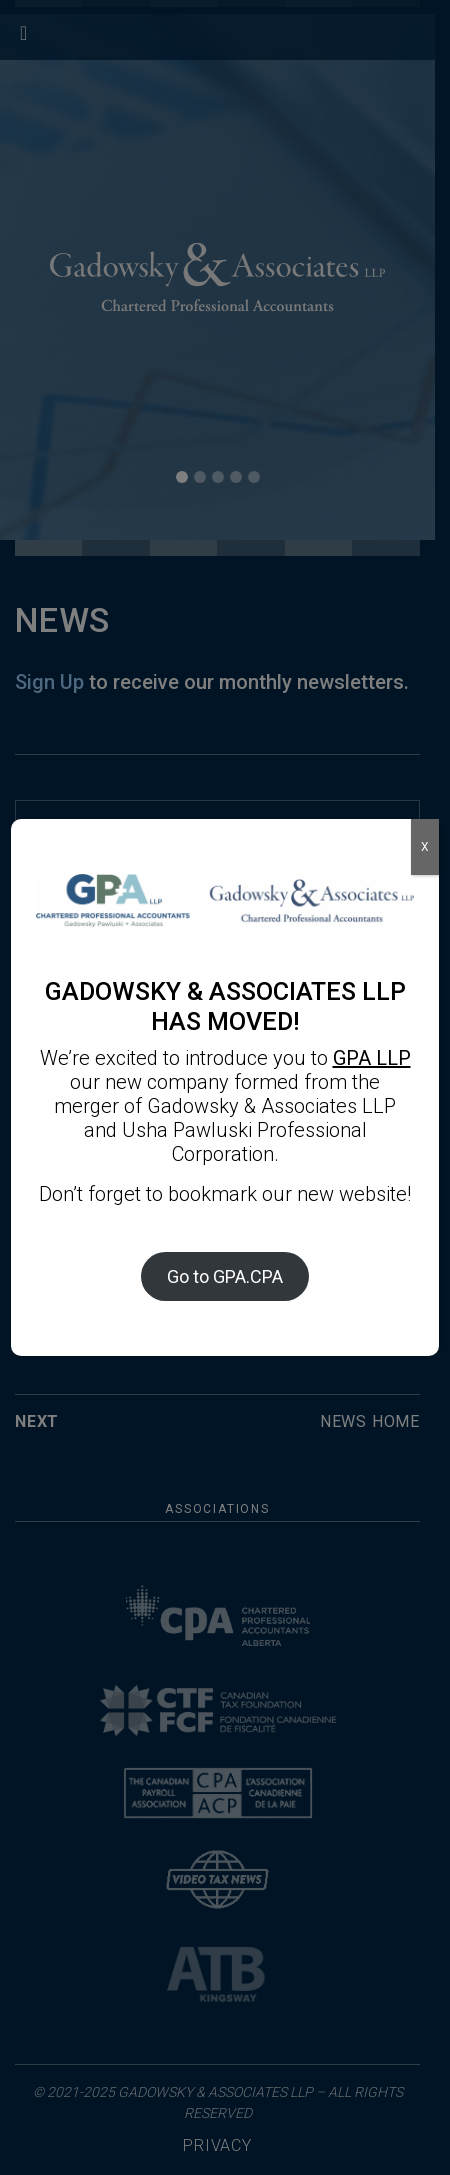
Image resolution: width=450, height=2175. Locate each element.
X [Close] (425, 847)
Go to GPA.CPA (225, 1276)
